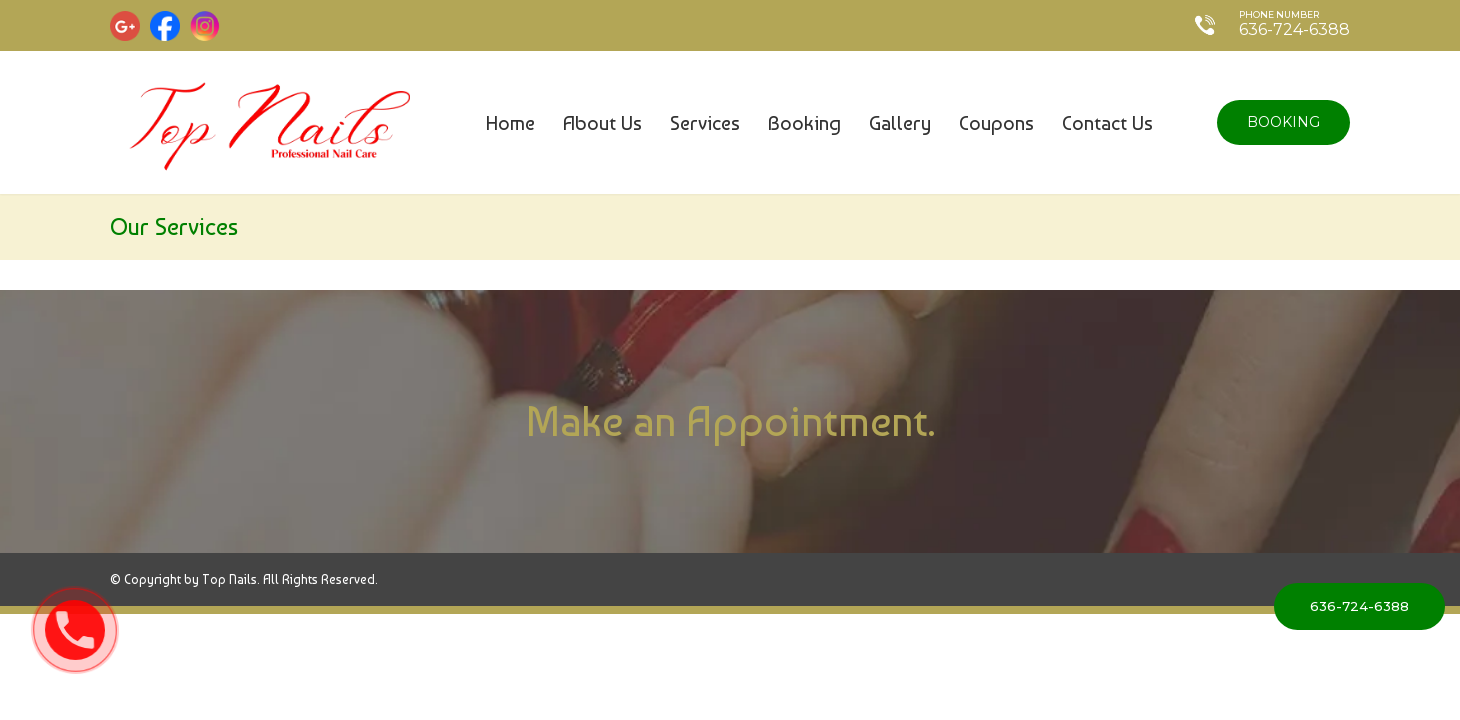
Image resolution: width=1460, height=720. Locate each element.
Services (705, 123)
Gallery (900, 123)
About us (602, 123)
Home (510, 123)
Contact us (1107, 123)
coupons (996, 123)
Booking (804, 123)
